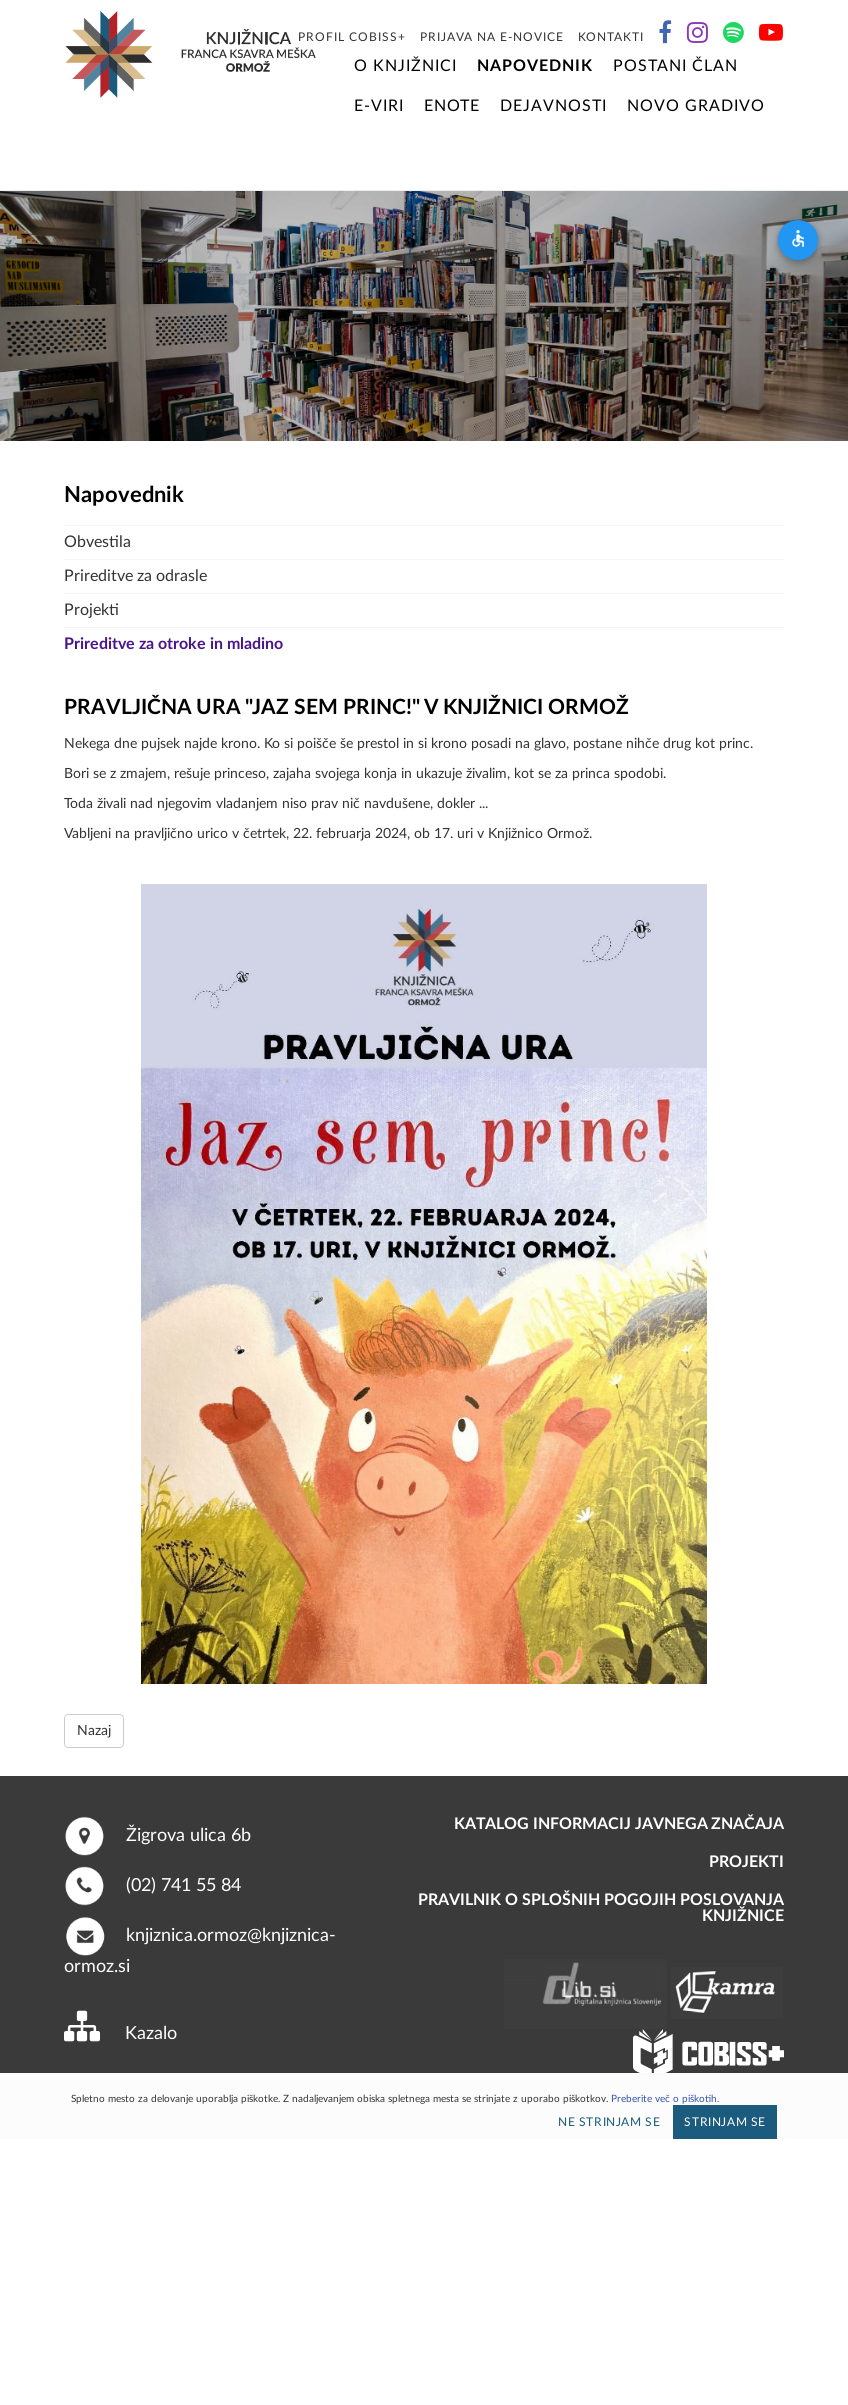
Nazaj (94, 1731)
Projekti (91, 610)
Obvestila (97, 542)
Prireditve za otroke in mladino (173, 644)
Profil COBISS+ (352, 37)
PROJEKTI (746, 1862)
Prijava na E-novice (492, 37)
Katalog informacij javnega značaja (619, 1824)
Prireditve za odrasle (135, 576)
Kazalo (151, 2034)
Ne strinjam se (609, 2122)
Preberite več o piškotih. (665, 2099)
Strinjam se (725, 2122)
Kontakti (611, 37)
